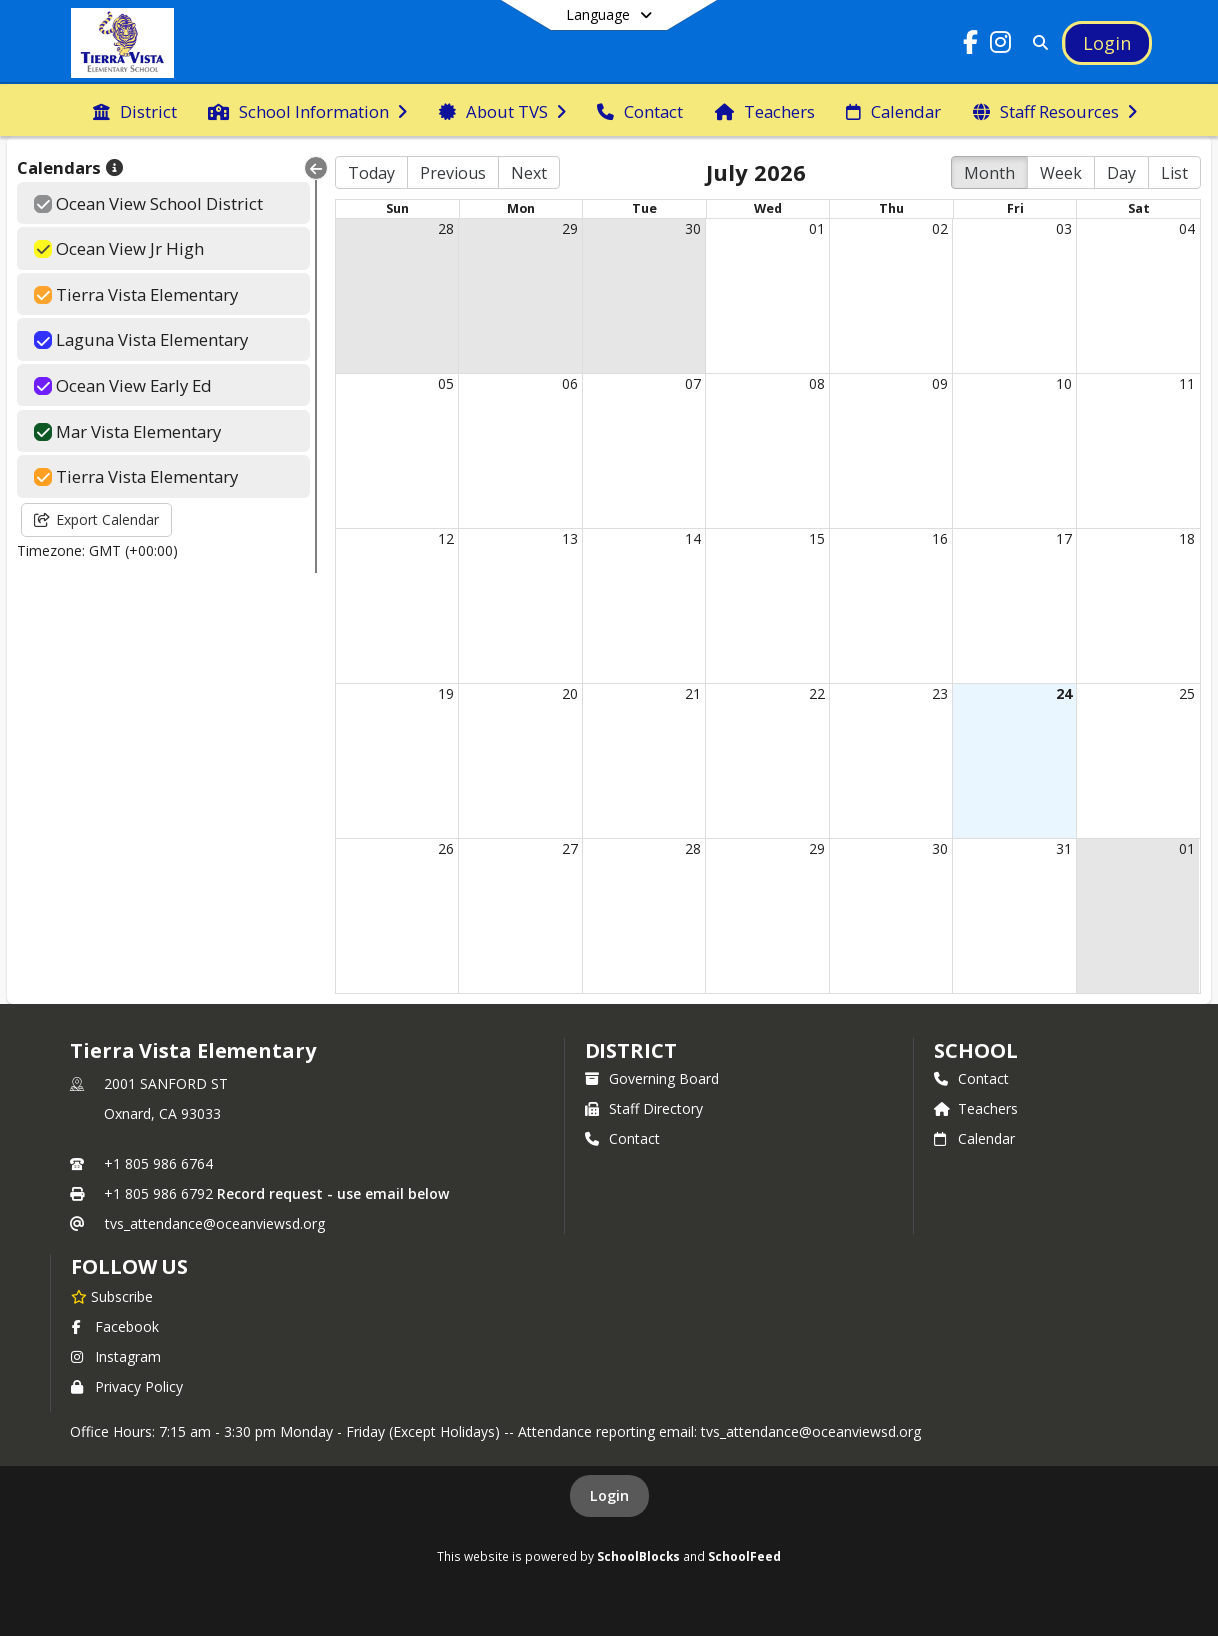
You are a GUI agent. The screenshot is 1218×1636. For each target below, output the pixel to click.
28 (446, 228)
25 (1187, 693)
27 (570, 848)
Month (989, 173)
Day (1121, 173)
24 (1064, 693)
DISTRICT (631, 1050)
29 (570, 228)
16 (940, 538)
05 (446, 383)
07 (693, 383)
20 (570, 693)
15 (817, 538)
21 (693, 693)
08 (817, 383)
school (975, 1050)
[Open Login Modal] (1107, 43)
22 (817, 693)
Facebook (115, 1326)
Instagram (116, 1356)
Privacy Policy (127, 1386)
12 (446, 538)
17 (1064, 538)
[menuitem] (135, 110)
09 (940, 383)
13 (570, 538)
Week (1061, 173)
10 (1064, 383)
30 (693, 228)
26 (446, 848)
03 (1064, 228)
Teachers (976, 1108)
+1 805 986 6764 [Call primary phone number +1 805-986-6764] (158, 1163)
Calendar (974, 1138)
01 (817, 228)
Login (609, 1495)
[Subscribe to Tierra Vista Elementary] (112, 1296)
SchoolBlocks (638, 1556)
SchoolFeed (744, 1556)
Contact (622, 1138)
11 (1187, 383)
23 (940, 693)
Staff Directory (644, 1108)
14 (693, 538)
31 (1064, 848)
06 (570, 383)
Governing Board (652, 1078)
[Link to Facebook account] (970, 45)
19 (446, 693)
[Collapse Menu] (316, 168)
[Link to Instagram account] (1000, 45)
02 (940, 228)
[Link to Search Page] (1036, 42)
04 (1187, 228)
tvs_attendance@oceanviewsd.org (215, 1223)
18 (1187, 538)
